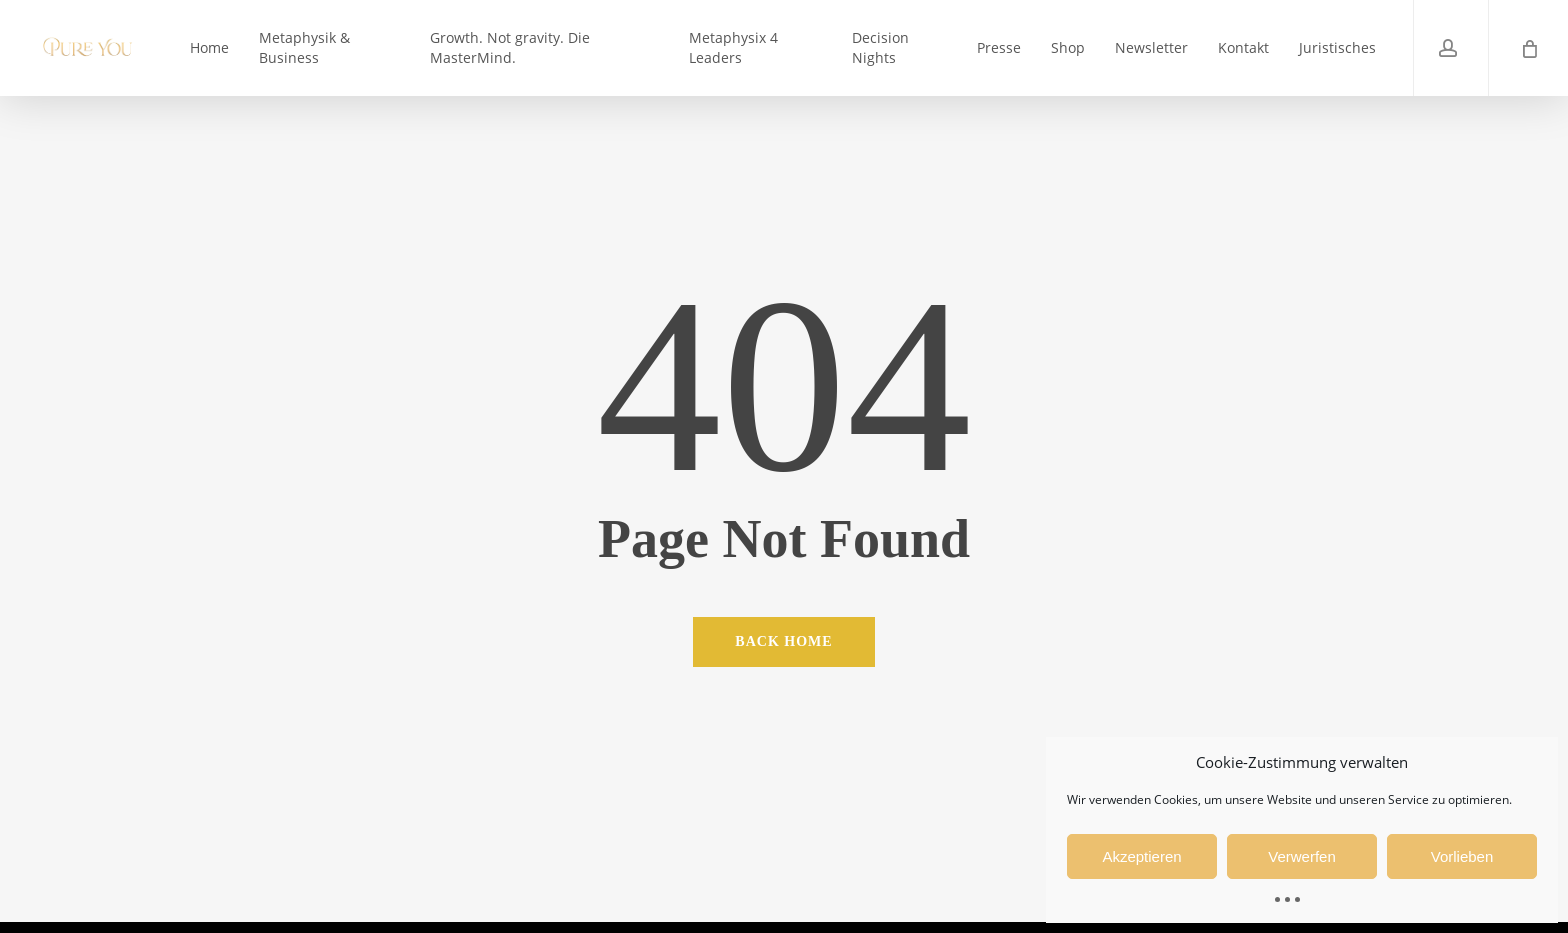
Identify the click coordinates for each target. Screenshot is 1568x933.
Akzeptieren (1141, 856)
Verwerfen (1302, 856)
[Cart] (1528, 48)
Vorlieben (1462, 856)
